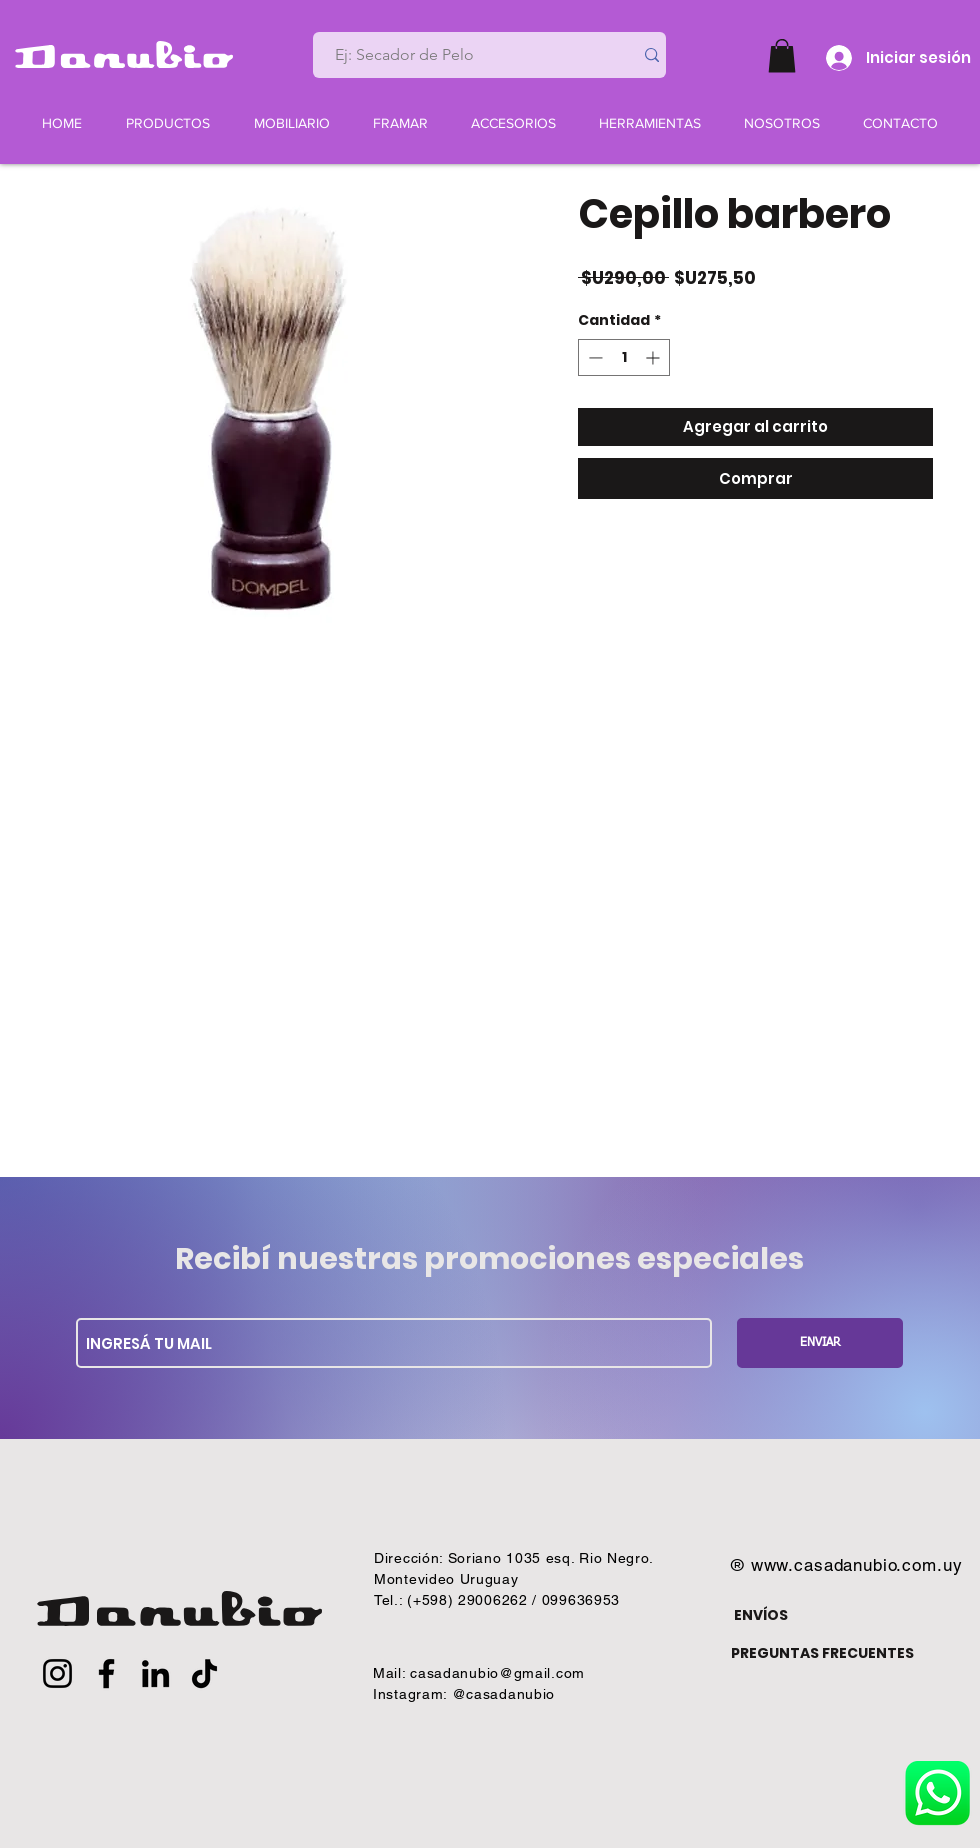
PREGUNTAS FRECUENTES (822, 1653)
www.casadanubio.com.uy (857, 1565)
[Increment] (654, 357)
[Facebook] (106, 1673)
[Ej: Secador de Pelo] (465, 55)
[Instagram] (57, 1673)
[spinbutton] (624, 357)
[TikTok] (204, 1673)
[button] (782, 55)
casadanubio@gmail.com (497, 1673)
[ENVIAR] (820, 1343)
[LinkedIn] (155, 1673)
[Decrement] (593, 357)
